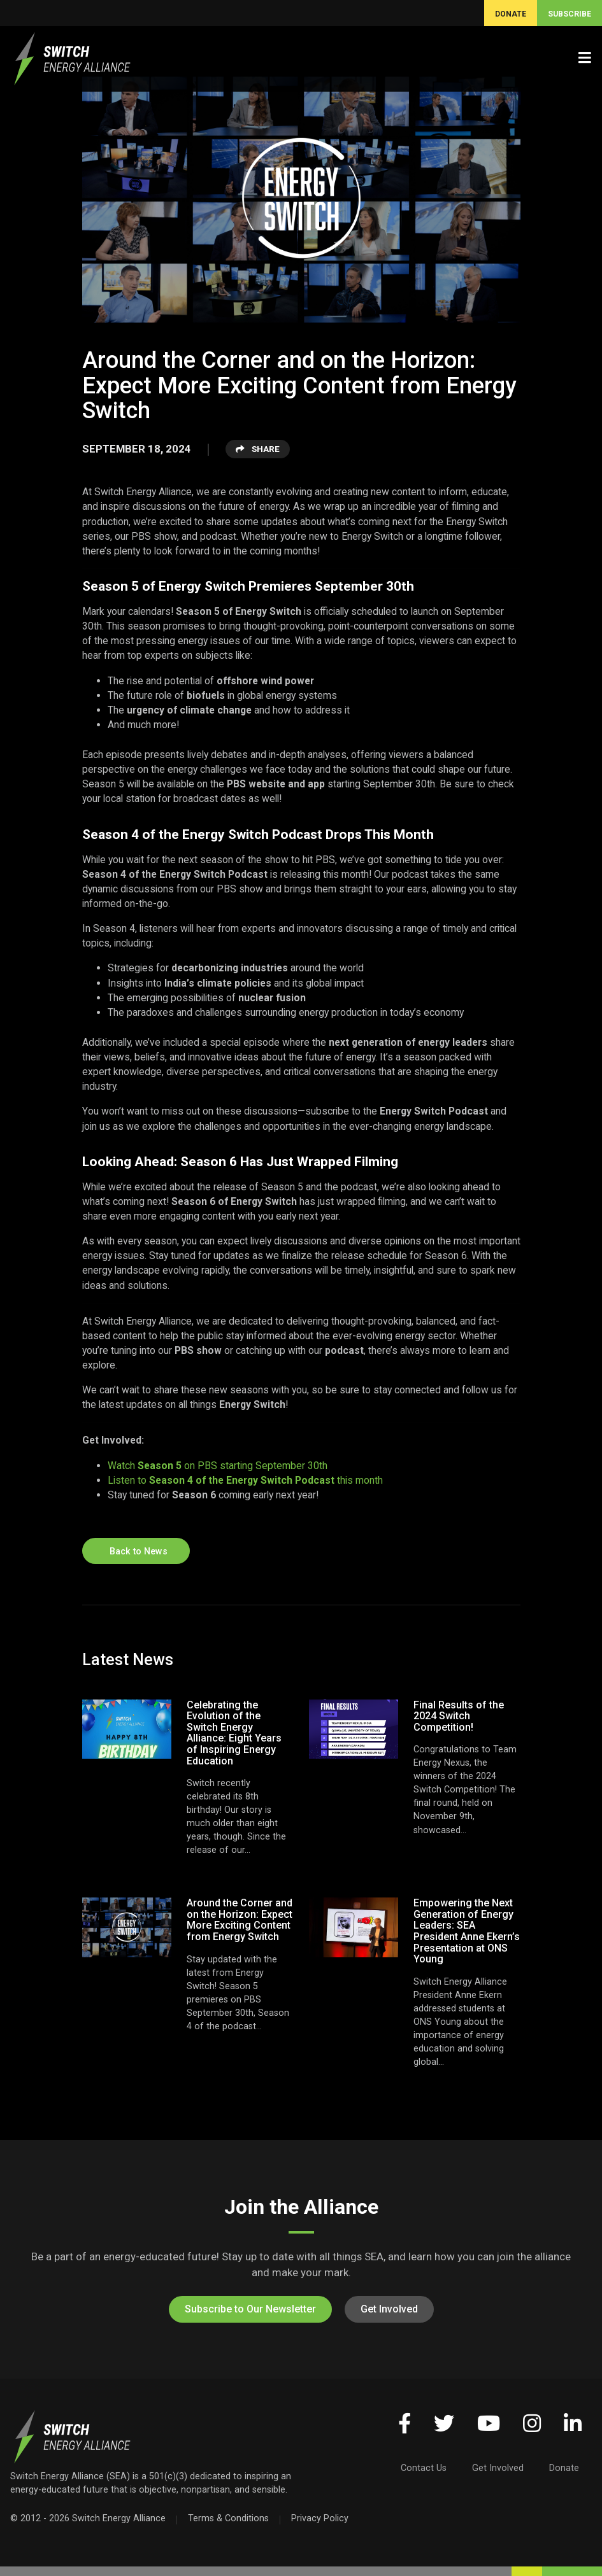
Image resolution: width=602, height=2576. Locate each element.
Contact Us (424, 2468)
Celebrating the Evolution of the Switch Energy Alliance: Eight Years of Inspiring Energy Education (234, 1733)
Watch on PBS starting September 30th (217, 1466)
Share (258, 449)
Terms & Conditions (228, 2518)
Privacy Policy (319, 2518)
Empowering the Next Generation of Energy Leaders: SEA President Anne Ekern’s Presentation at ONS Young (466, 1931)
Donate (564, 2468)
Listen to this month (245, 1480)
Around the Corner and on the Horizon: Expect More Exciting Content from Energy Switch (239, 1920)
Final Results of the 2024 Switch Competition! (458, 1716)
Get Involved (389, 2309)
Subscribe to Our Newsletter (250, 2309)
